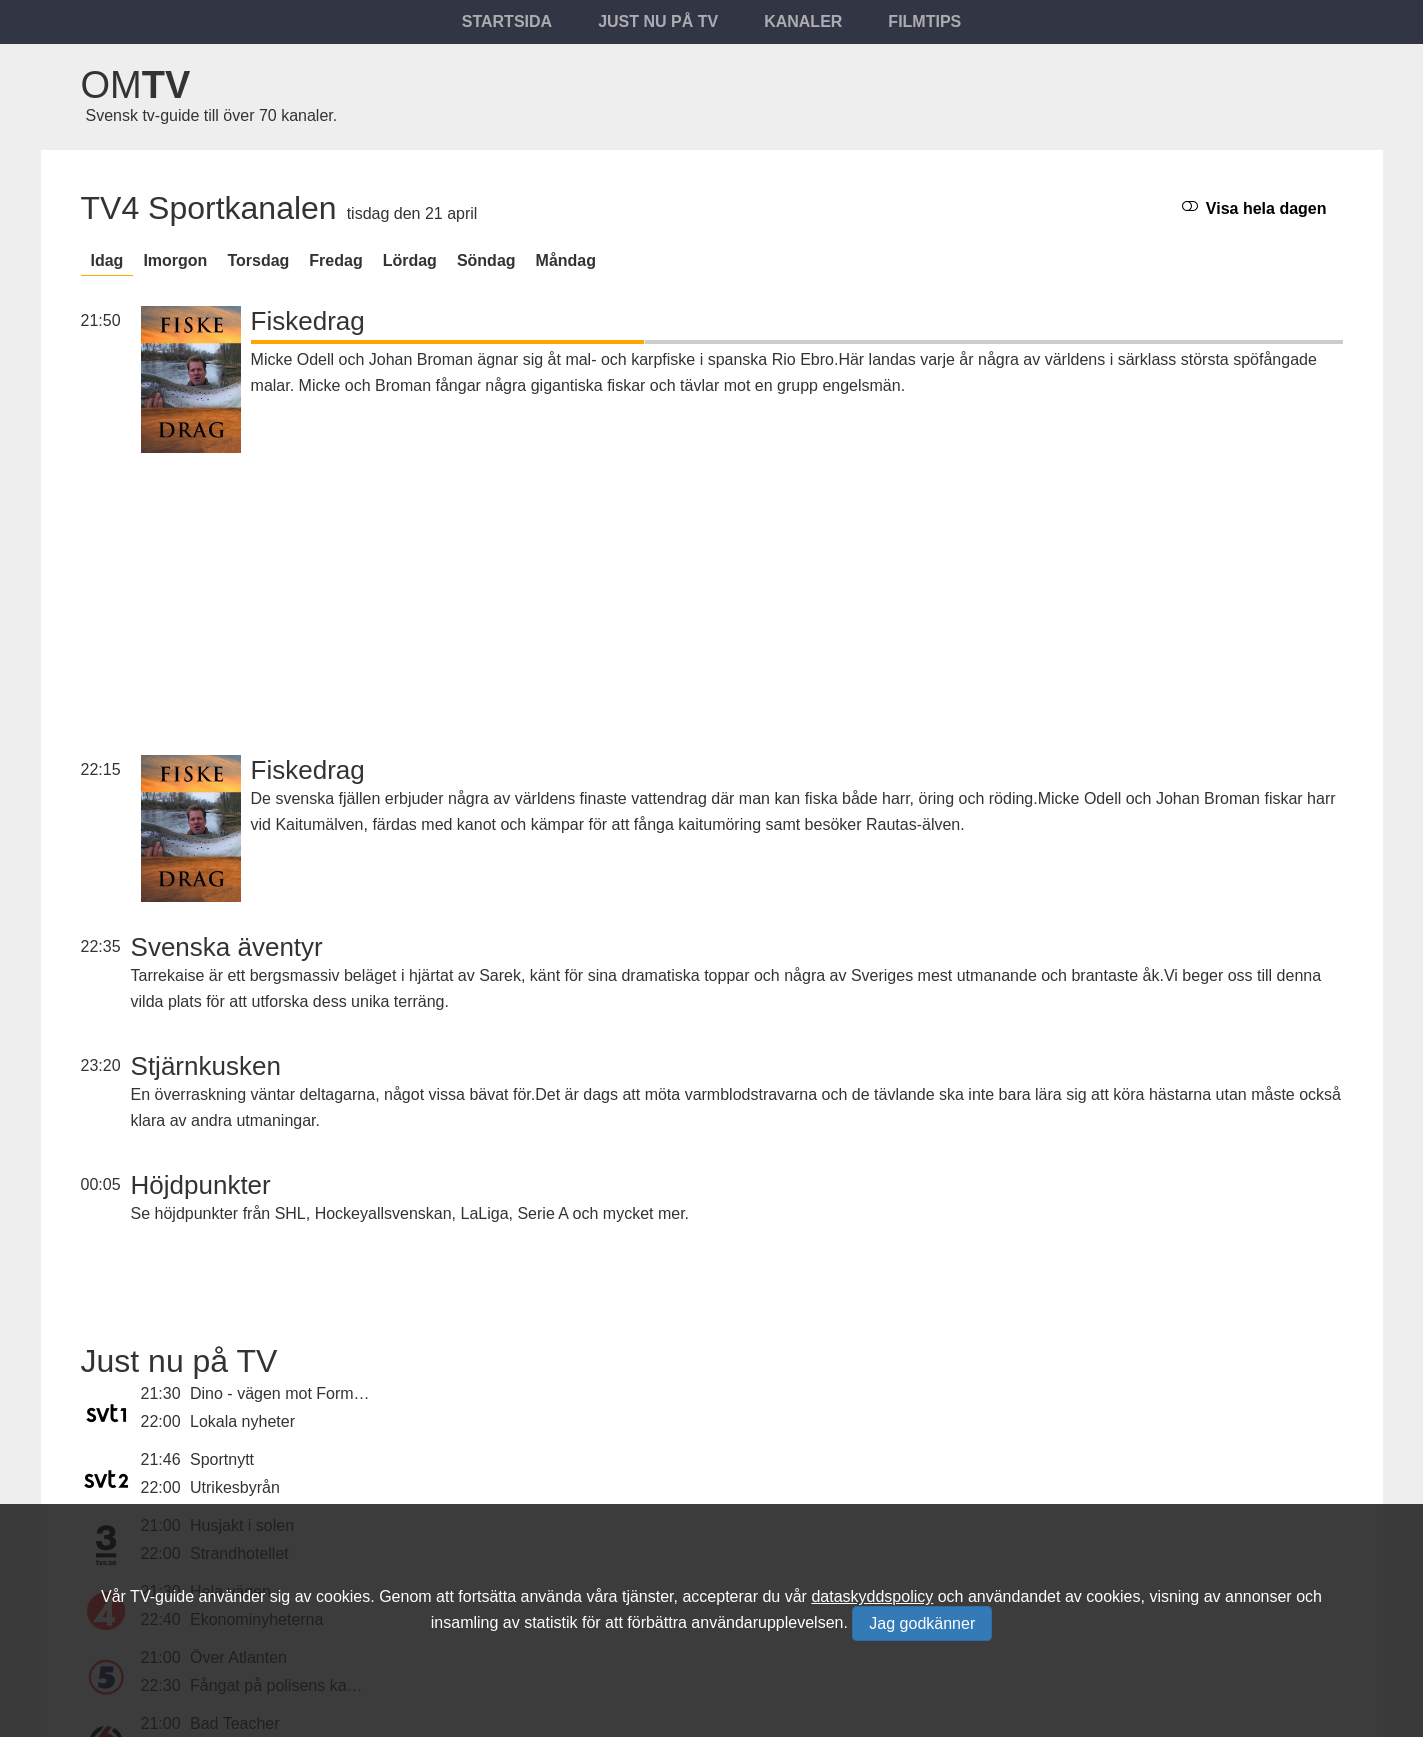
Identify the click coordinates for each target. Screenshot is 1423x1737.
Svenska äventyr (227, 947)
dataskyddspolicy (872, 1596)
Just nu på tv (658, 21)
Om (136, 85)
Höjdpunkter (201, 1185)
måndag (566, 260)
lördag (410, 260)
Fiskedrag (308, 321)
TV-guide (162, 1596)
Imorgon (175, 260)
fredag (335, 260)
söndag (486, 260)
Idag (107, 260)
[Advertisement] (797, 579)
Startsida (507, 21)
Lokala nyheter (242, 1421)
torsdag (258, 260)
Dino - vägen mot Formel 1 (284, 1393)
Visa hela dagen (1254, 207)
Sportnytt (222, 1459)
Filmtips (924, 21)
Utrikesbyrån (235, 1487)
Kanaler (803, 21)
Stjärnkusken (206, 1066)
